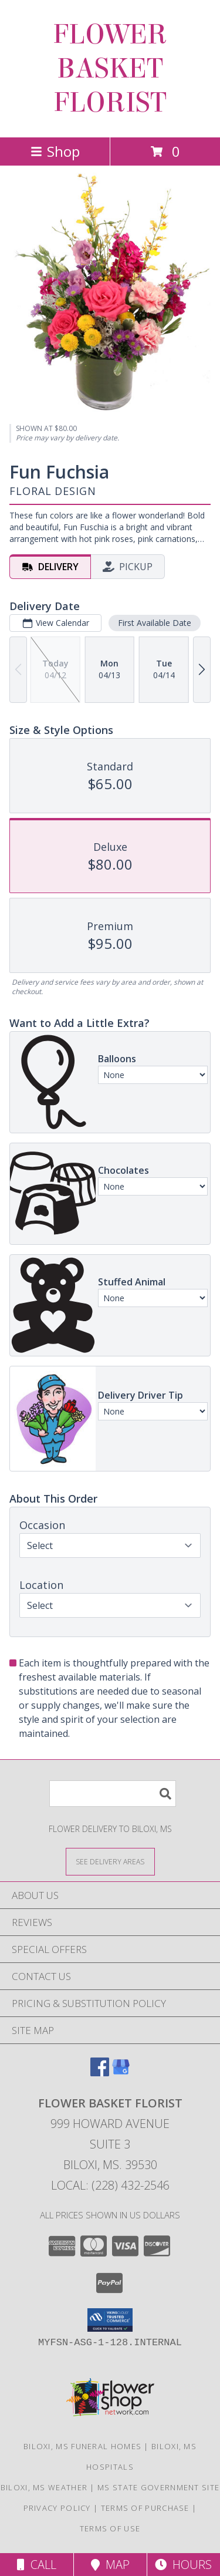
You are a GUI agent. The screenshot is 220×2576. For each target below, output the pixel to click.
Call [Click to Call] (36, 2564)
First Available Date (154, 622)
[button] (110, 2320)
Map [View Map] (110, 2564)
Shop (55, 151)
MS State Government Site (158, 2487)
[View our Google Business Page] (120, 2072)
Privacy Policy (57, 2508)
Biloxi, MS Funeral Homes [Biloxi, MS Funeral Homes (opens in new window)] (82, 2446)
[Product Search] (112, 1793)
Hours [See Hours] (183, 2564)
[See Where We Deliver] (110, 1861)
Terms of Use (110, 2528)
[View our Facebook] (99, 2072)
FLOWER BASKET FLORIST (110, 69)
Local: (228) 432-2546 (110, 2185)
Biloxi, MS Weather (44, 2487)
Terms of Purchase (145, 2508)
